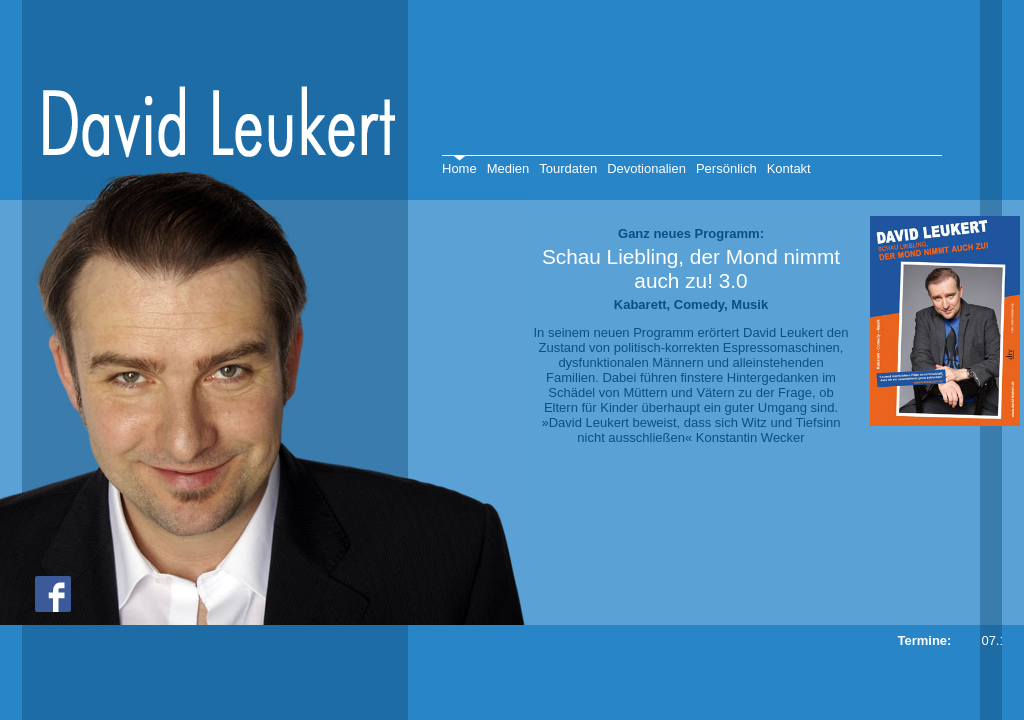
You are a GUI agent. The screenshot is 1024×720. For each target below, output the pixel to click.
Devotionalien (646, 168)
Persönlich (726, 168)
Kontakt (789, 168)
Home (459, 168)
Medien (508, 168)
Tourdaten (568, 168)
